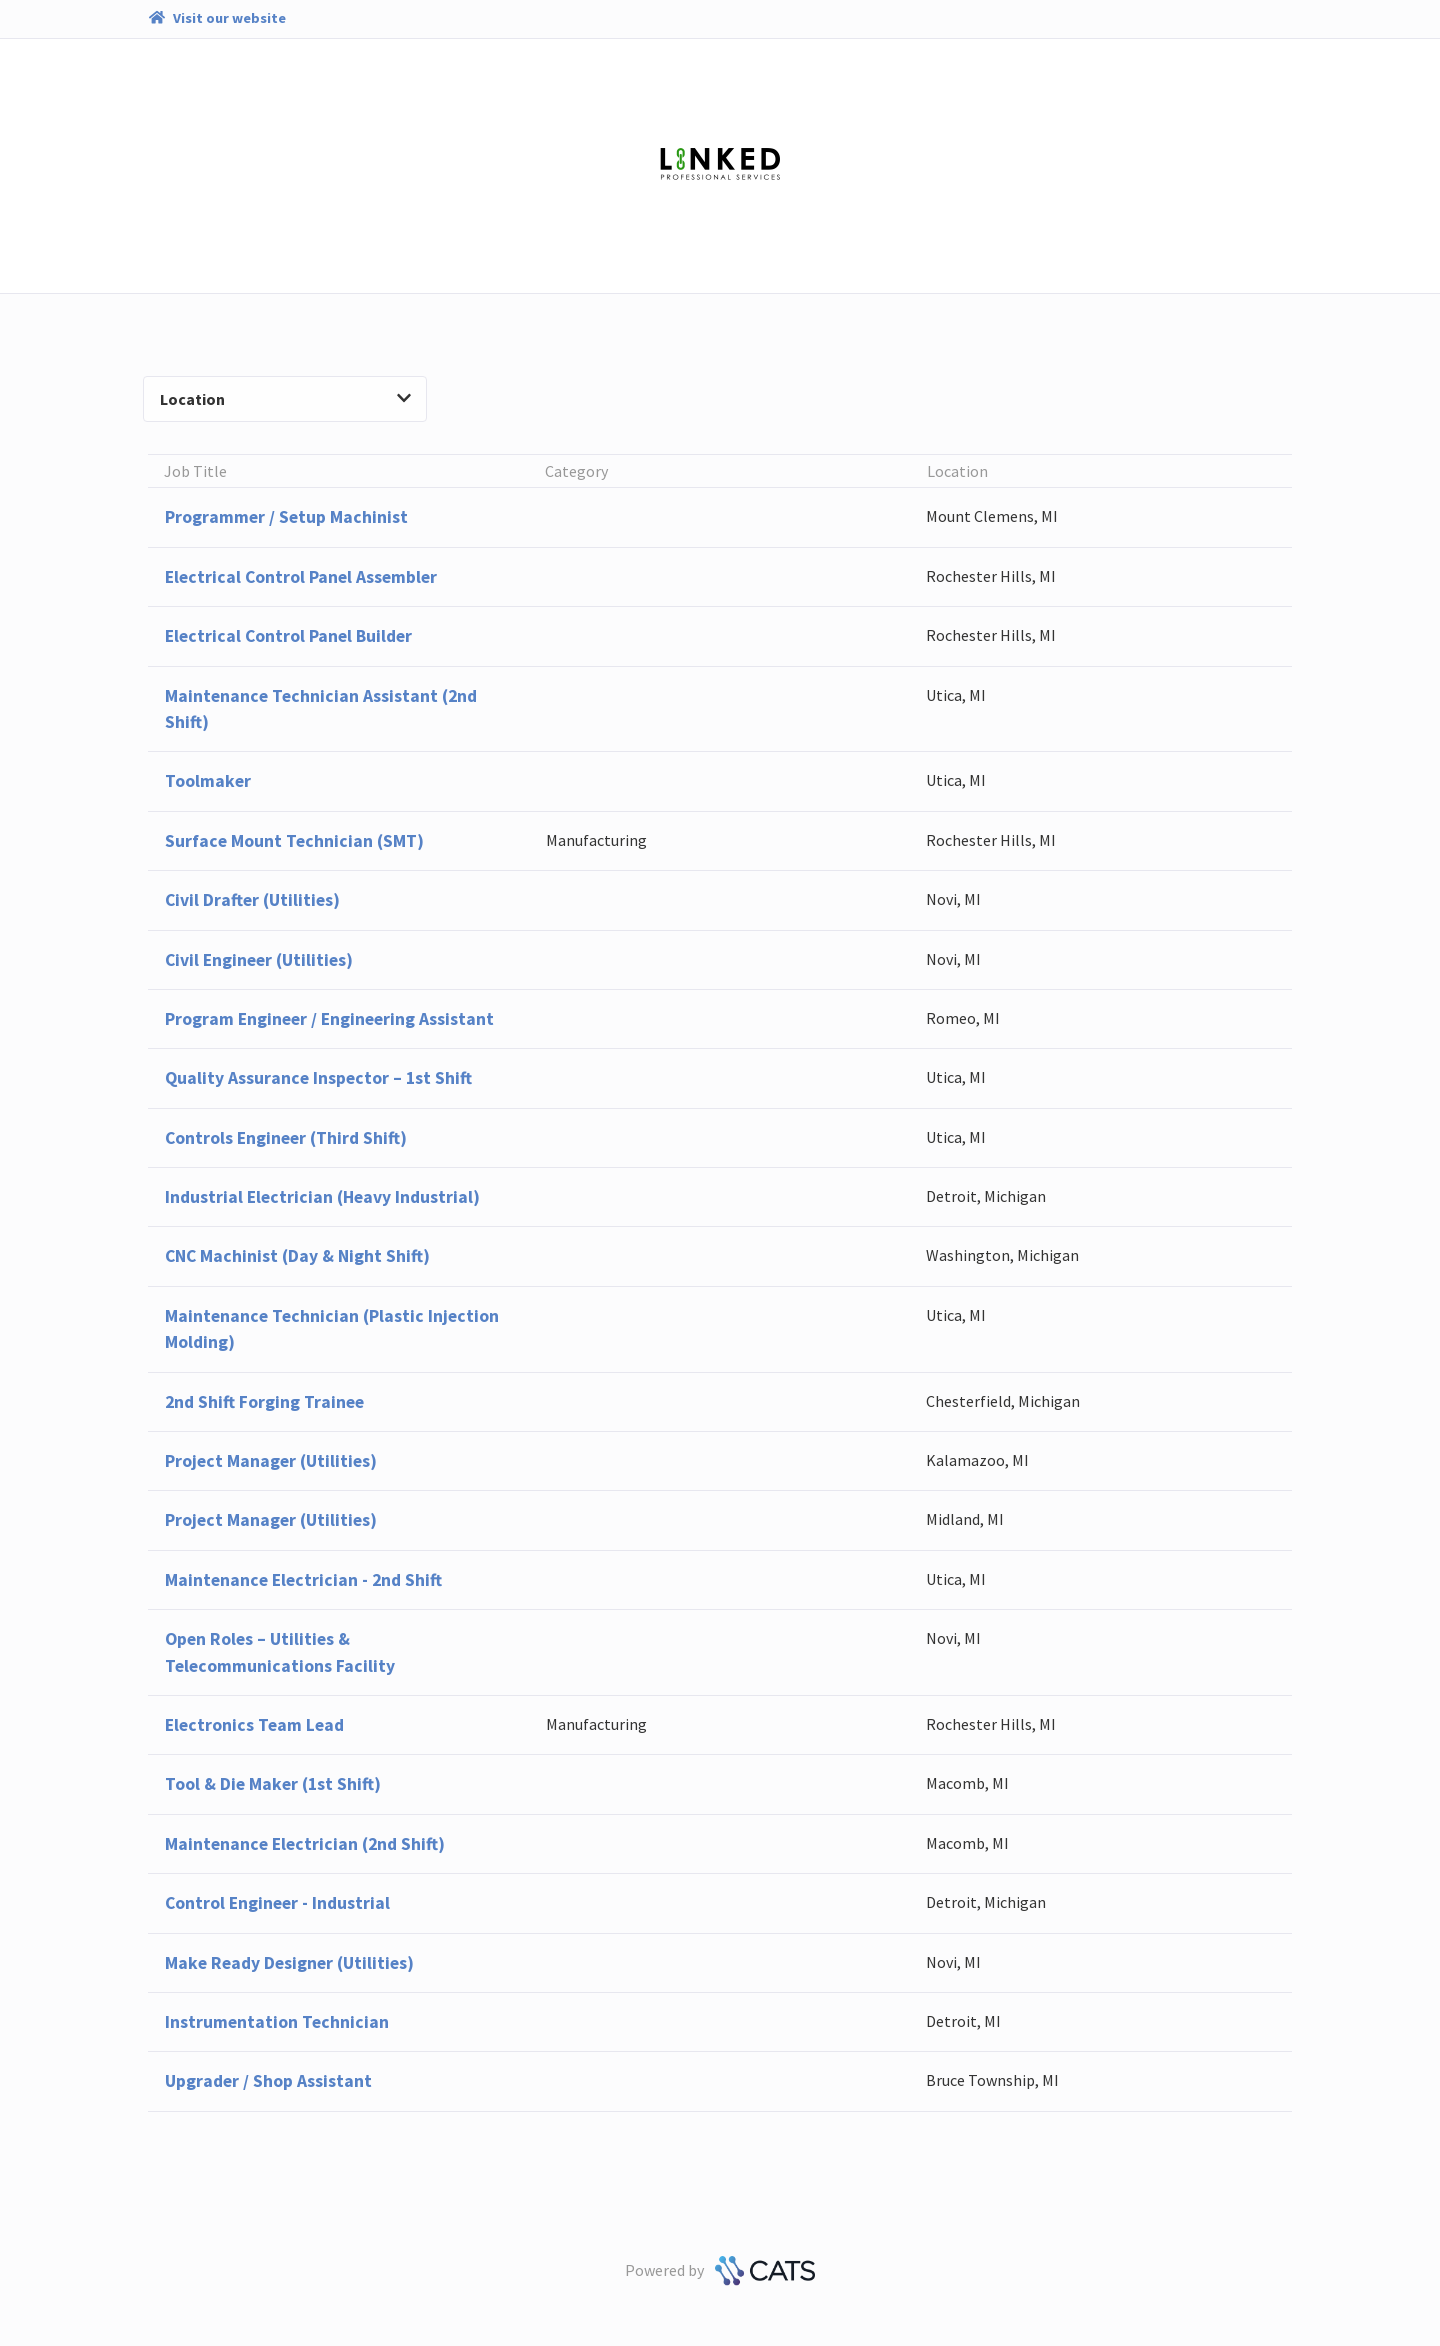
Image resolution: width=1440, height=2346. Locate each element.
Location (285, 399)
